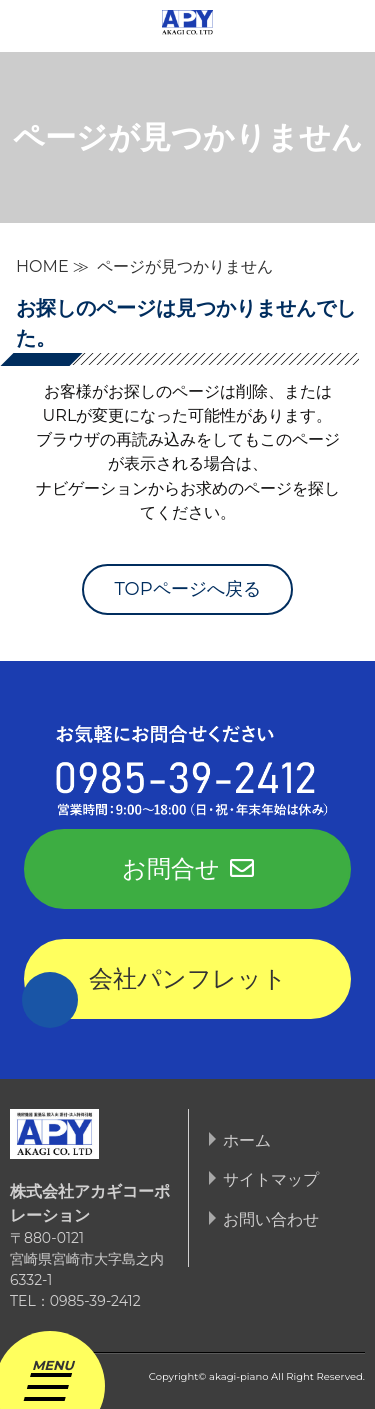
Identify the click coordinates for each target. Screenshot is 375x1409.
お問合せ (188, 868)
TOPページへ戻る (187, 589)
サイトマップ (271, 1179)
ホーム (247, 1140)
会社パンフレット (188, 978)
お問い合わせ (271, 1219)
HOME (42, 266)
